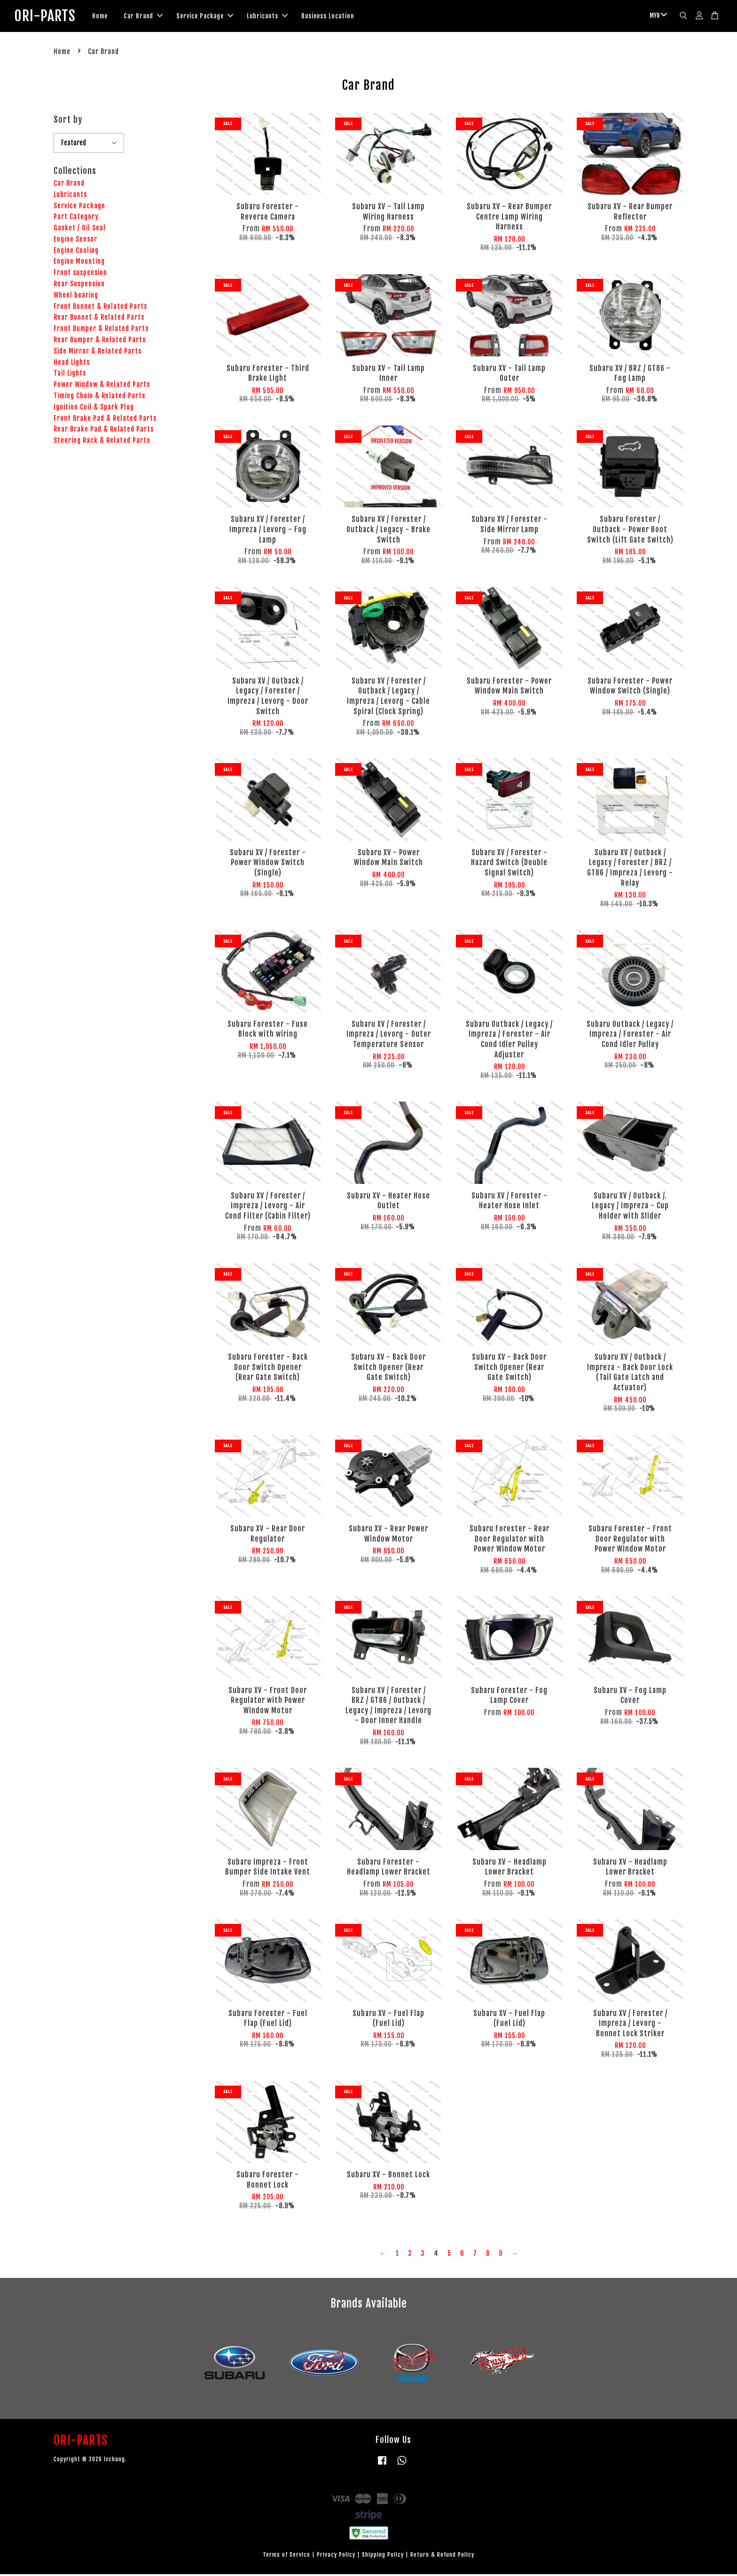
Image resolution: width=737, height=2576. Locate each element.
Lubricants (281, 17)
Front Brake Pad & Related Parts (105, 420)
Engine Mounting (79, 264)
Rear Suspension (79, 286)
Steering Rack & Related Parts (102, 443)
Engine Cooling (76, 252)
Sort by (68, 121)
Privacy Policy (336, 2556)
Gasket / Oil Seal (80, 230)
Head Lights (72, 364)
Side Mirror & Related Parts (97, 353)
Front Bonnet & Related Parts (100, 308)
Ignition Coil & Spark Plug (94, 409)
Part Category (76, 219)
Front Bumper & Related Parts (101, 331)
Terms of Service (286, 2556)
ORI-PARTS (52, 17)
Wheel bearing (76, 297)
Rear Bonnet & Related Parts (99, 319)
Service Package (219, 17)
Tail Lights (70, 375)
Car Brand (157, 17)
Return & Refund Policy (442, 2556)
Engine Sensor (75, 241)
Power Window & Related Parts (102, 387)
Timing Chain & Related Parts (99, 398)
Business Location (342, 17)
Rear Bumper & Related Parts (100, 342)
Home (114, 17)
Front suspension (80, 275)
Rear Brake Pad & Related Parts (104, 431)
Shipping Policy (383, 2556)
